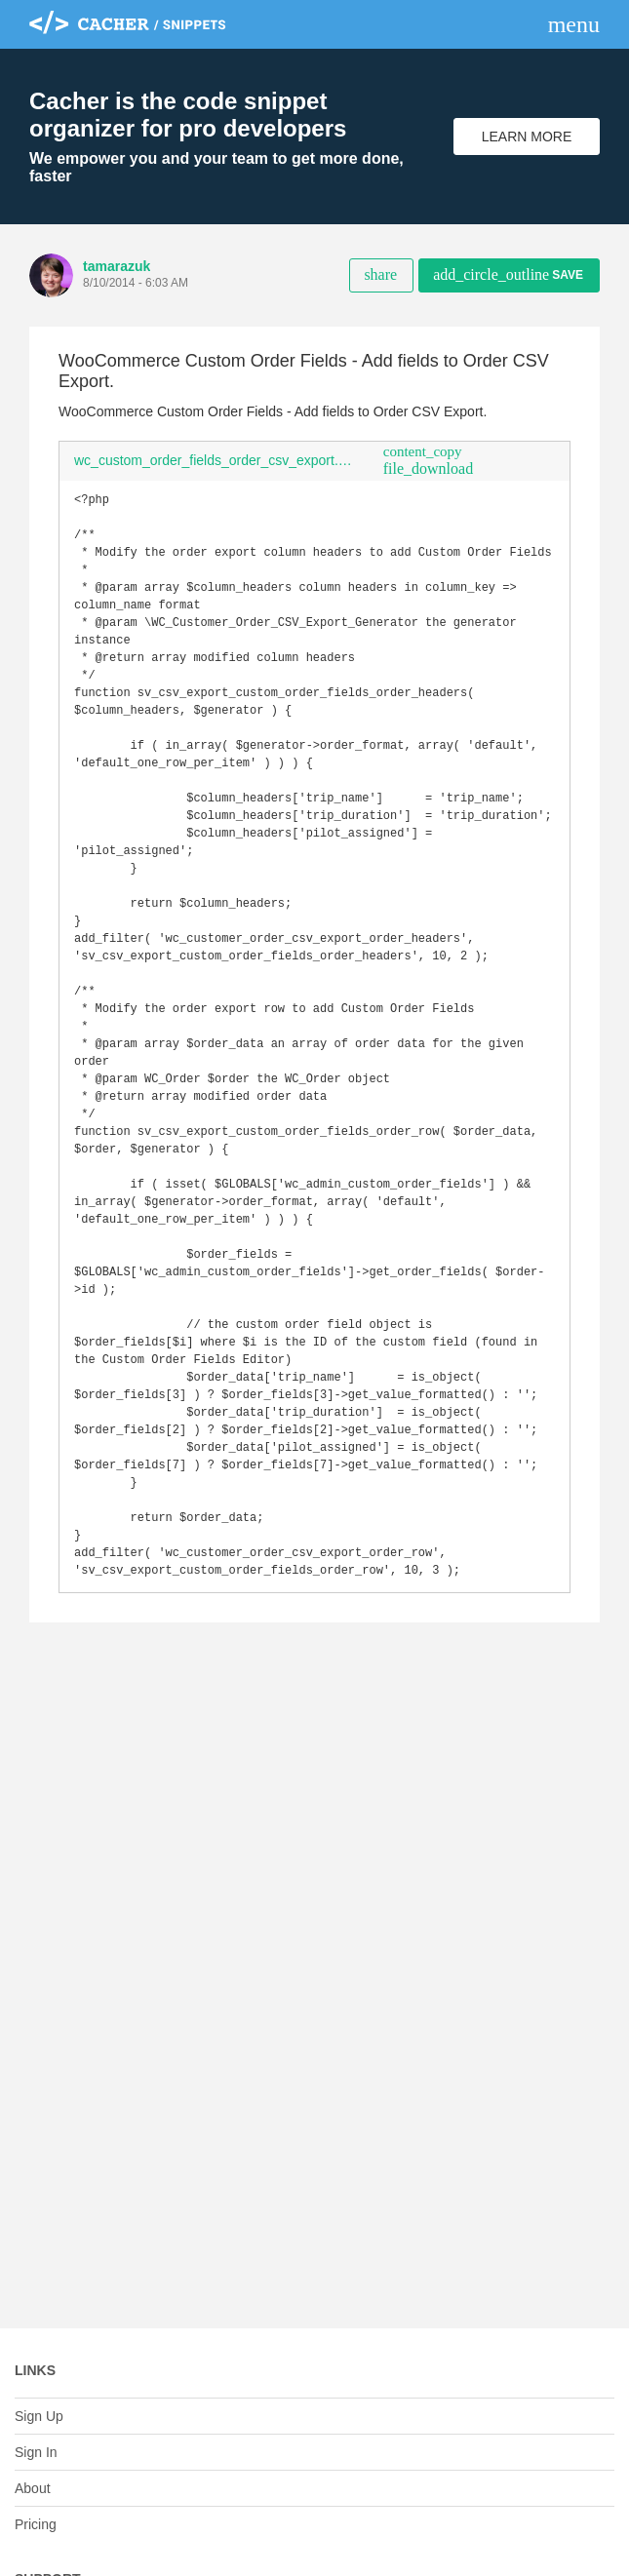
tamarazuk (116, 266)
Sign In (36, 2452)
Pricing (36, 2524)
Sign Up (39, 2416)
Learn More (527, 136)
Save (508, 274)
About (33, 2488)
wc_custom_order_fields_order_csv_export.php (217, 460)
